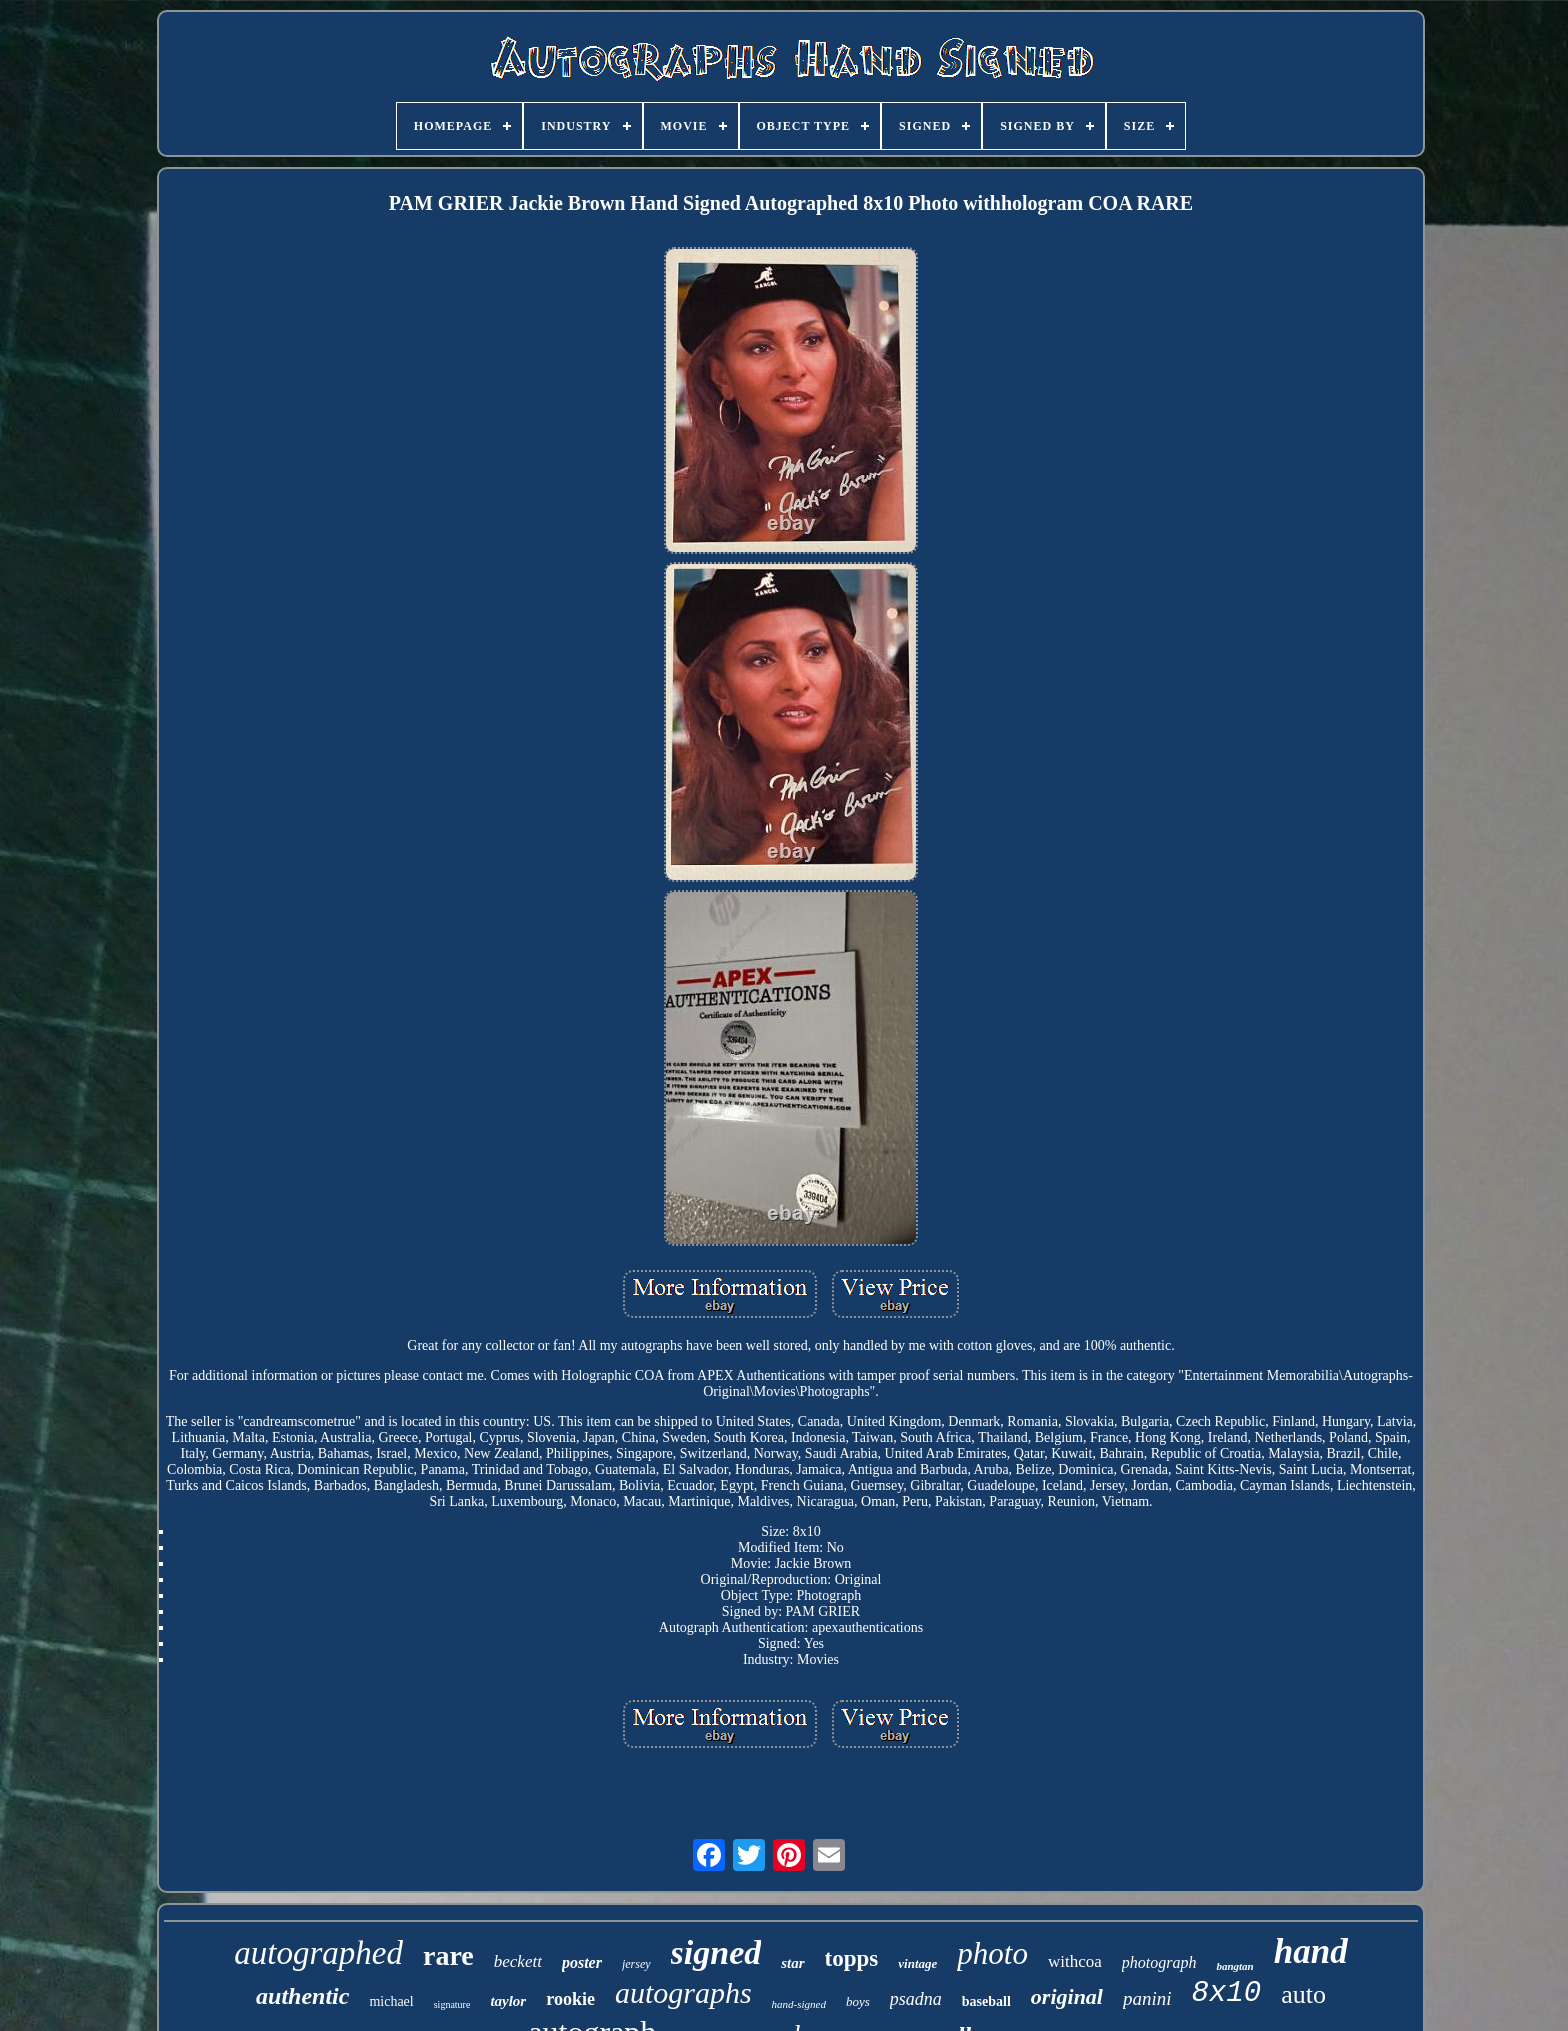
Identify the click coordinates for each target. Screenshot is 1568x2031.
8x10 (1227, 1993)
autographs (683, 1992)
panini (1147, 1998)
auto (1303, 1994)
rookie (570, 1999)
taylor (508, 2001)
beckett (518, 1961)
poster (582, 1962)
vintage (917, 1963)
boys (858, 2001)
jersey (636, 1964)
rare (448, 1955)
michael (391, 2001)
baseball (986, 2001)
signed (716, 1952)
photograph (1159, 1962)
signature (452, 2004)
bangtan (1234, 1966)
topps (852, 1958)
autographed (318, 1953)
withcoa (1075, 1961)
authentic (302, 1996)
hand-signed (799, 2004)
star (792, 1963)
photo (992, 1953)
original (1067, 1996)
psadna (916, 1999)
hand (1311, 1951)
